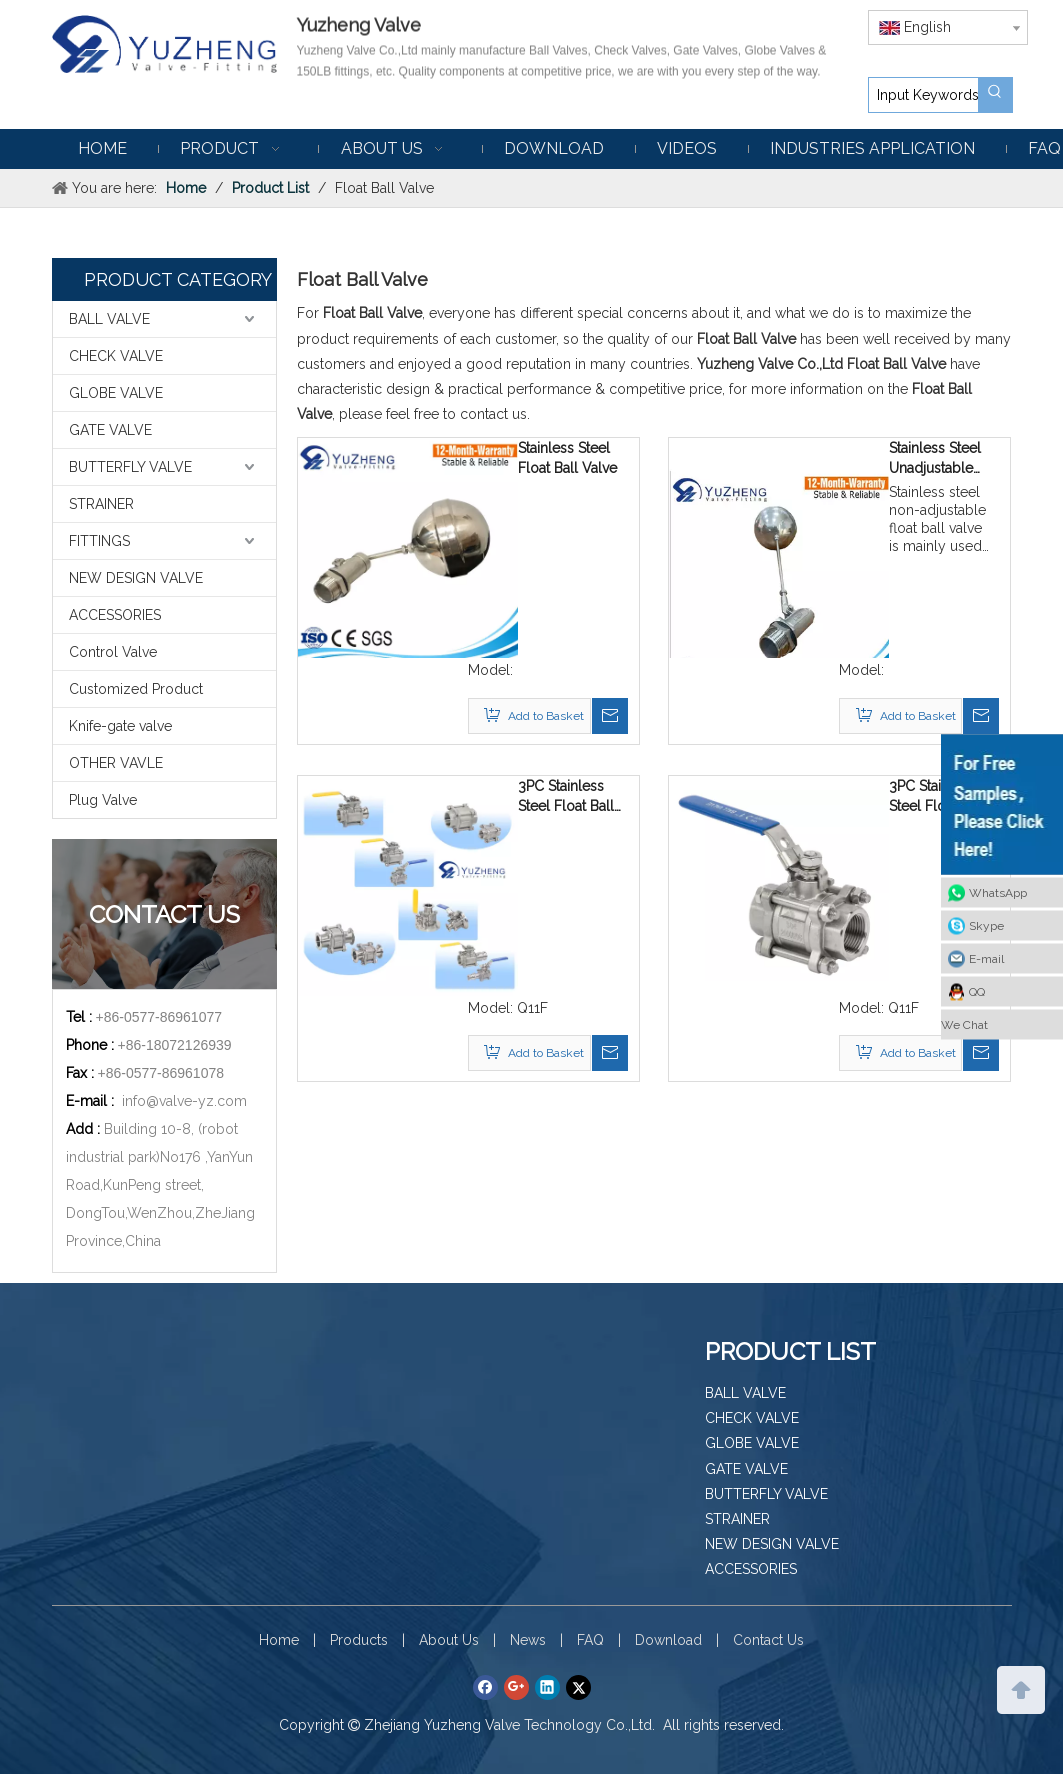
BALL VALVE (109, 319)
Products (359, 1640)
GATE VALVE (110, 430)
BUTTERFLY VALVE (130, 467)
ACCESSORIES (115, 615)
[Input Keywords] (923, 95)
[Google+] (516, 1687)
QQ (977, 992)
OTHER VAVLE (116, 763)
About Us (449, 1640)
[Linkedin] (547, 1687)
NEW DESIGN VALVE (136, 578)
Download (668, 1640)
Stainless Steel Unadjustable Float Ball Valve (938, 459)
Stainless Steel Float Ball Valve (567, 458)
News (528, 1640)
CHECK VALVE (116, 356)
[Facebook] (485, 1687)
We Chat (964, 1025)
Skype (986, 926)
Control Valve (113, 652)
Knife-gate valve (120, 726)
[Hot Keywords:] (995, 95)
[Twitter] (578, 1687)
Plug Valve (103, 800)
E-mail (986, 959)
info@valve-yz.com (184, 1101)
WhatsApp (998, 893)
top (1021, 1688)
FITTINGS (99, 541)
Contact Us (768, 1640)
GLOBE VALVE (116, 393)
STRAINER (101, 504)
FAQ (590, 1640)
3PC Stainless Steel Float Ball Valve (566, 797)
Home (279, 1640)
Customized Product (136, 689)
